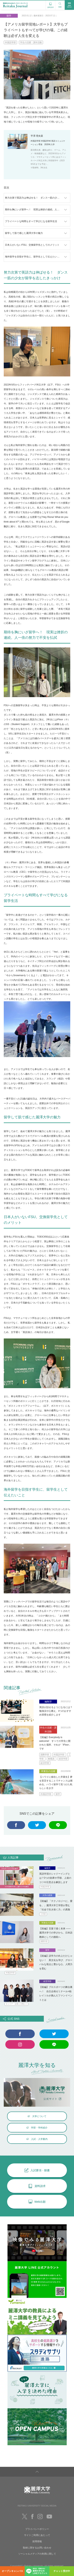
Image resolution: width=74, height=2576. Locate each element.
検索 (60, 4)
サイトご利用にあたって (37, 2535)
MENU (69, 5)
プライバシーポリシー (37, 2529)
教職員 (51, 1759)
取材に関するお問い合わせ (37, 2547)
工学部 (43, 1914)
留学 (58, 1794)
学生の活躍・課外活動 (31, 42)
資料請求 (50, 4)
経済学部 (44, 1763)
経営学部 (63, 1759)
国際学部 (45, 1754)
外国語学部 (10, 42)
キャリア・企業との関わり (16, 2004)
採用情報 (37, 2541)
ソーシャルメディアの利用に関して (37, 2553)
